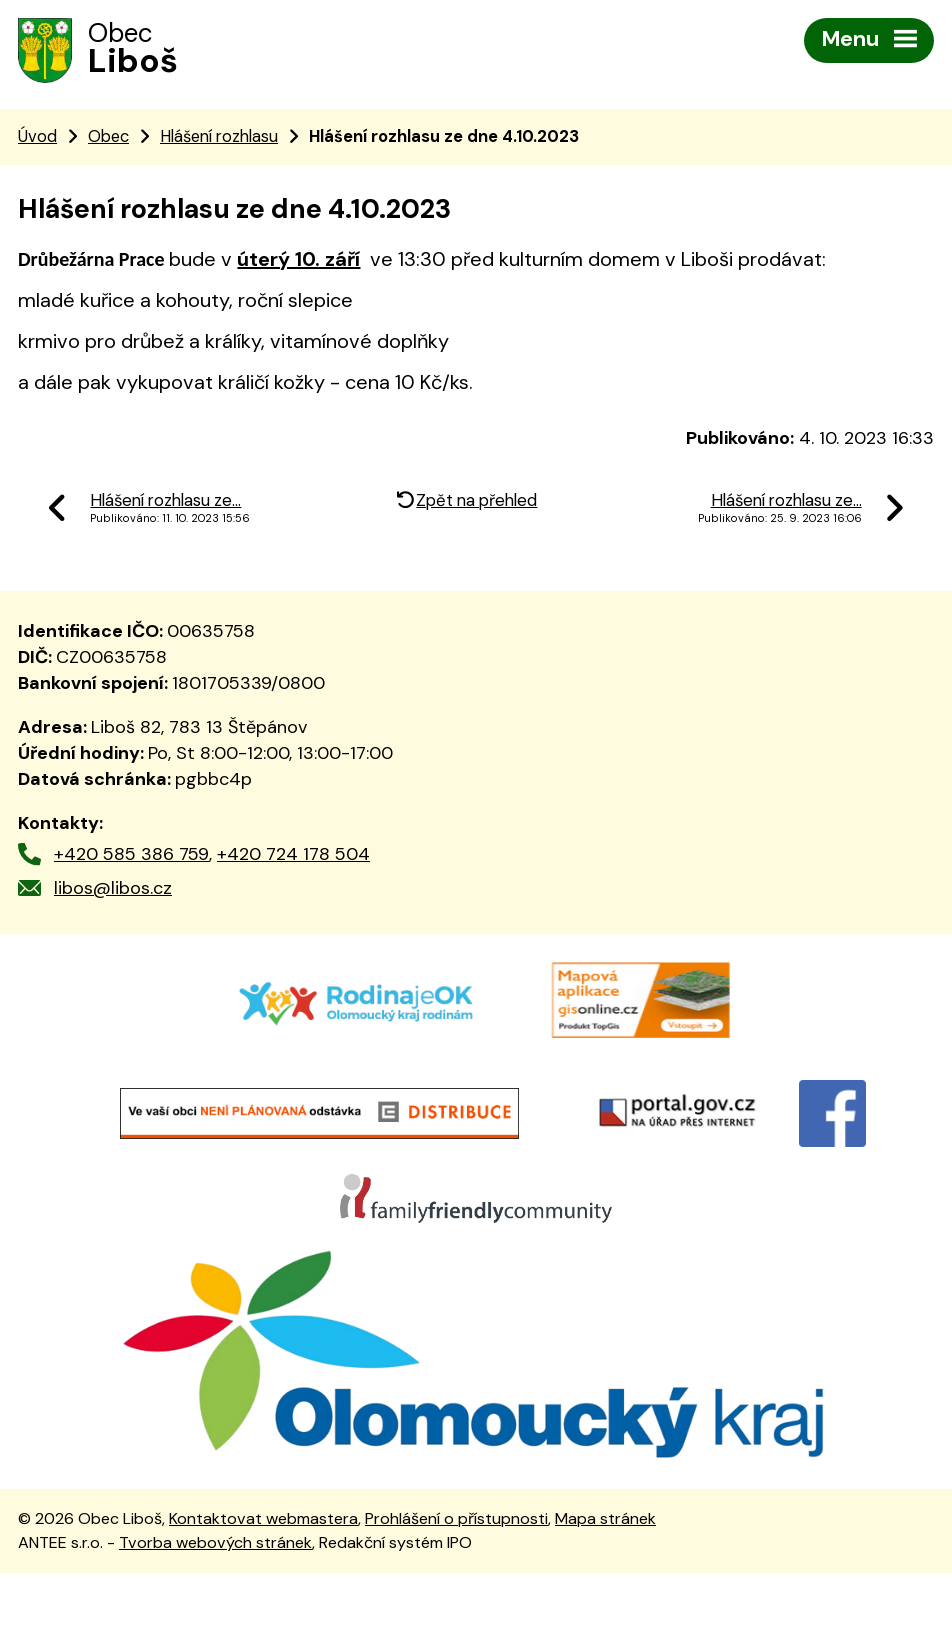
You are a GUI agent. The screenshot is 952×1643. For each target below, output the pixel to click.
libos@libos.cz (113, 892)
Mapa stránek (605, 1587)
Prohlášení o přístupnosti (456, 1587)
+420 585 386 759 (131, 858)
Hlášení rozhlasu (219, 140)
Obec (108, 140)
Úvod (37, 140)
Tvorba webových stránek (215, 1612)
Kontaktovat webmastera (263, 1587)
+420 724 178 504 (293, 858)
